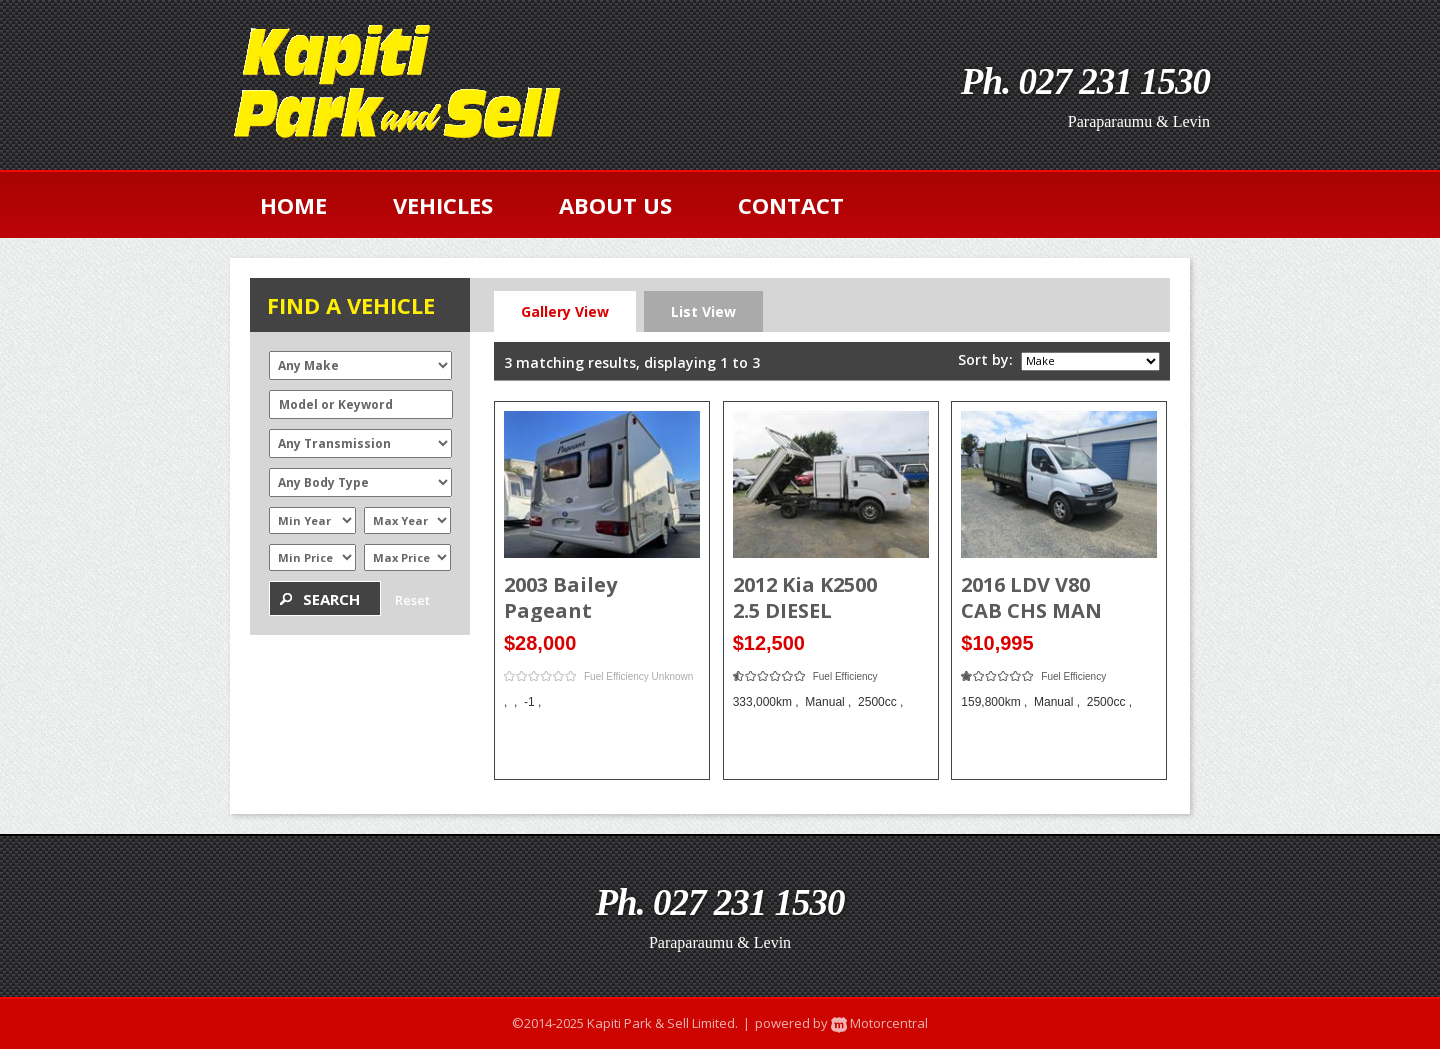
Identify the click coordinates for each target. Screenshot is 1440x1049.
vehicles (443, 205)
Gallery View (565, 311)
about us (615, 205)
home (293, 205)
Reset (412, 600)
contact (791, 205)
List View (703, 311)
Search (331, 599)
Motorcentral (878, 1023)
